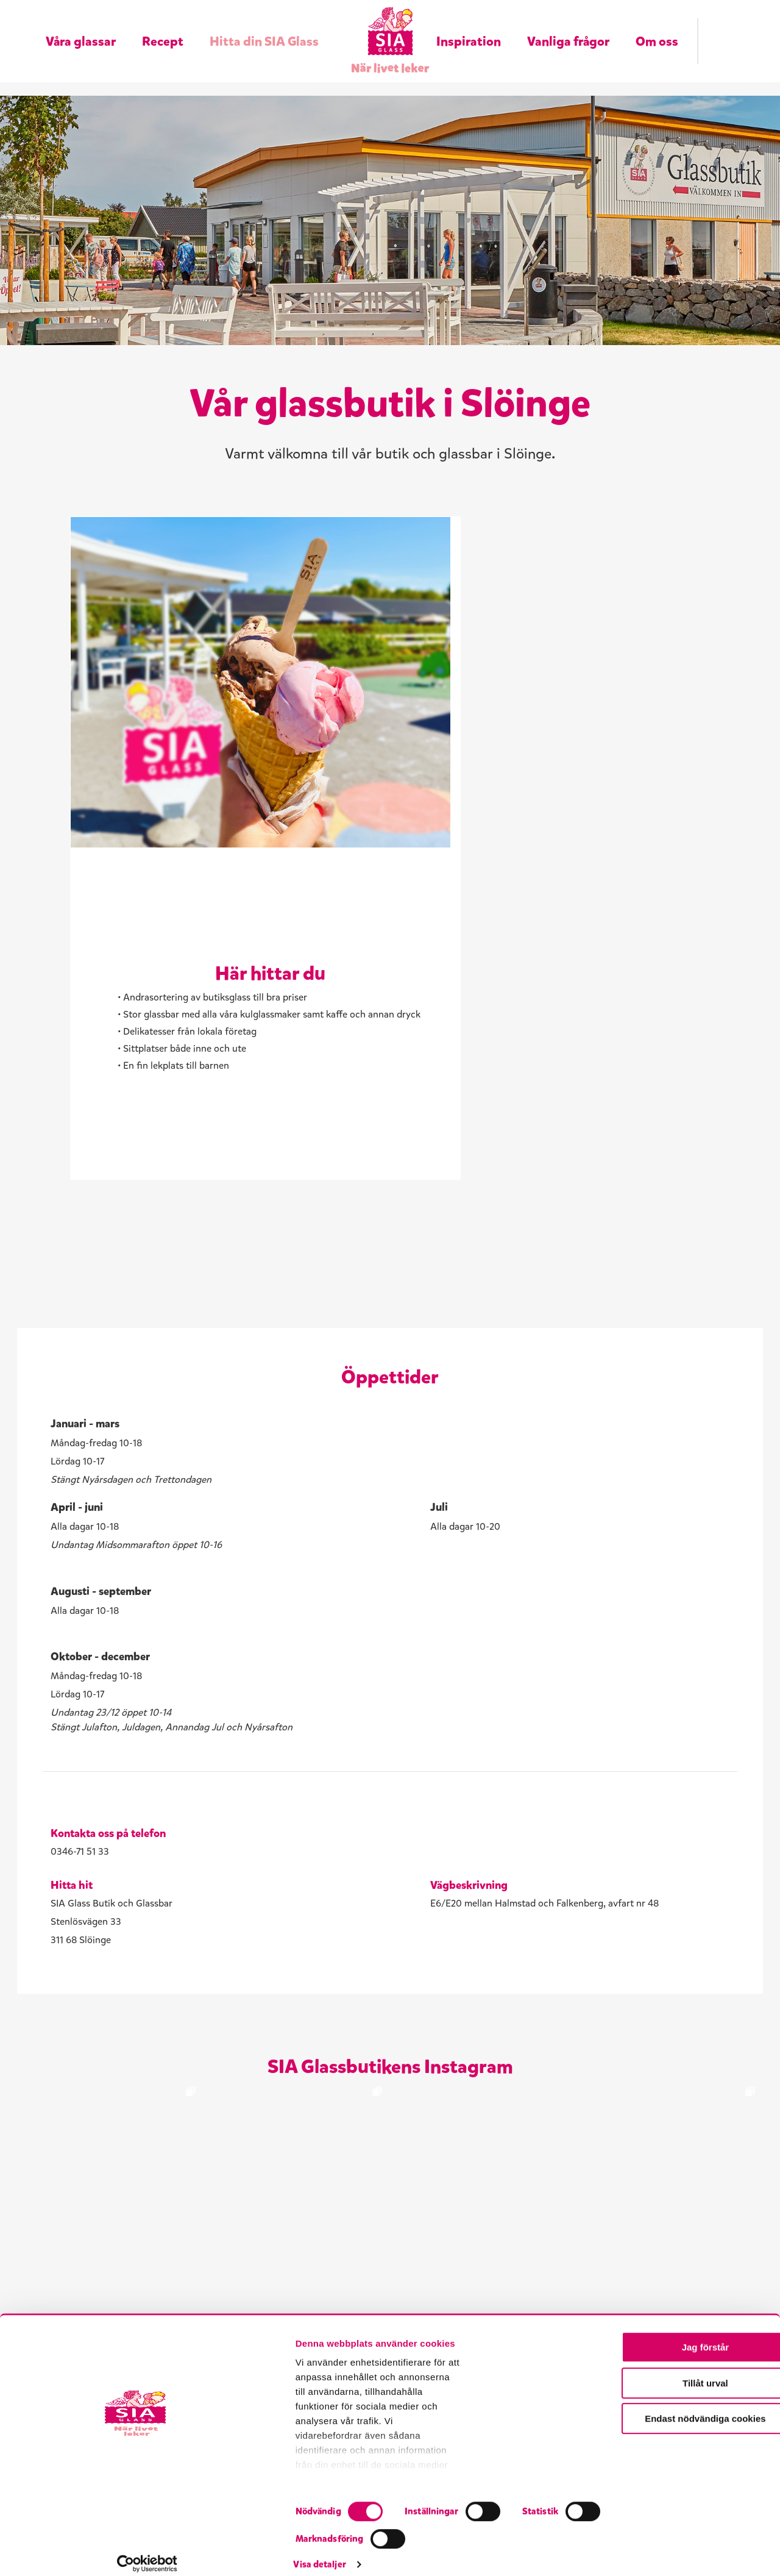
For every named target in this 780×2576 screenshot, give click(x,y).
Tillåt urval (678, 2451)
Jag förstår (678, 2415)
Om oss (657, 25)
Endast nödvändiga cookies (678, 2486)
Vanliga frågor (568, 25)
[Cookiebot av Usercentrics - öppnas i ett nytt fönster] (79, 2552)
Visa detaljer (656, 2552)
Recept (162, 25)
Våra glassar (81, 25)
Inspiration (468, 25)
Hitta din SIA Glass (264, 25)
